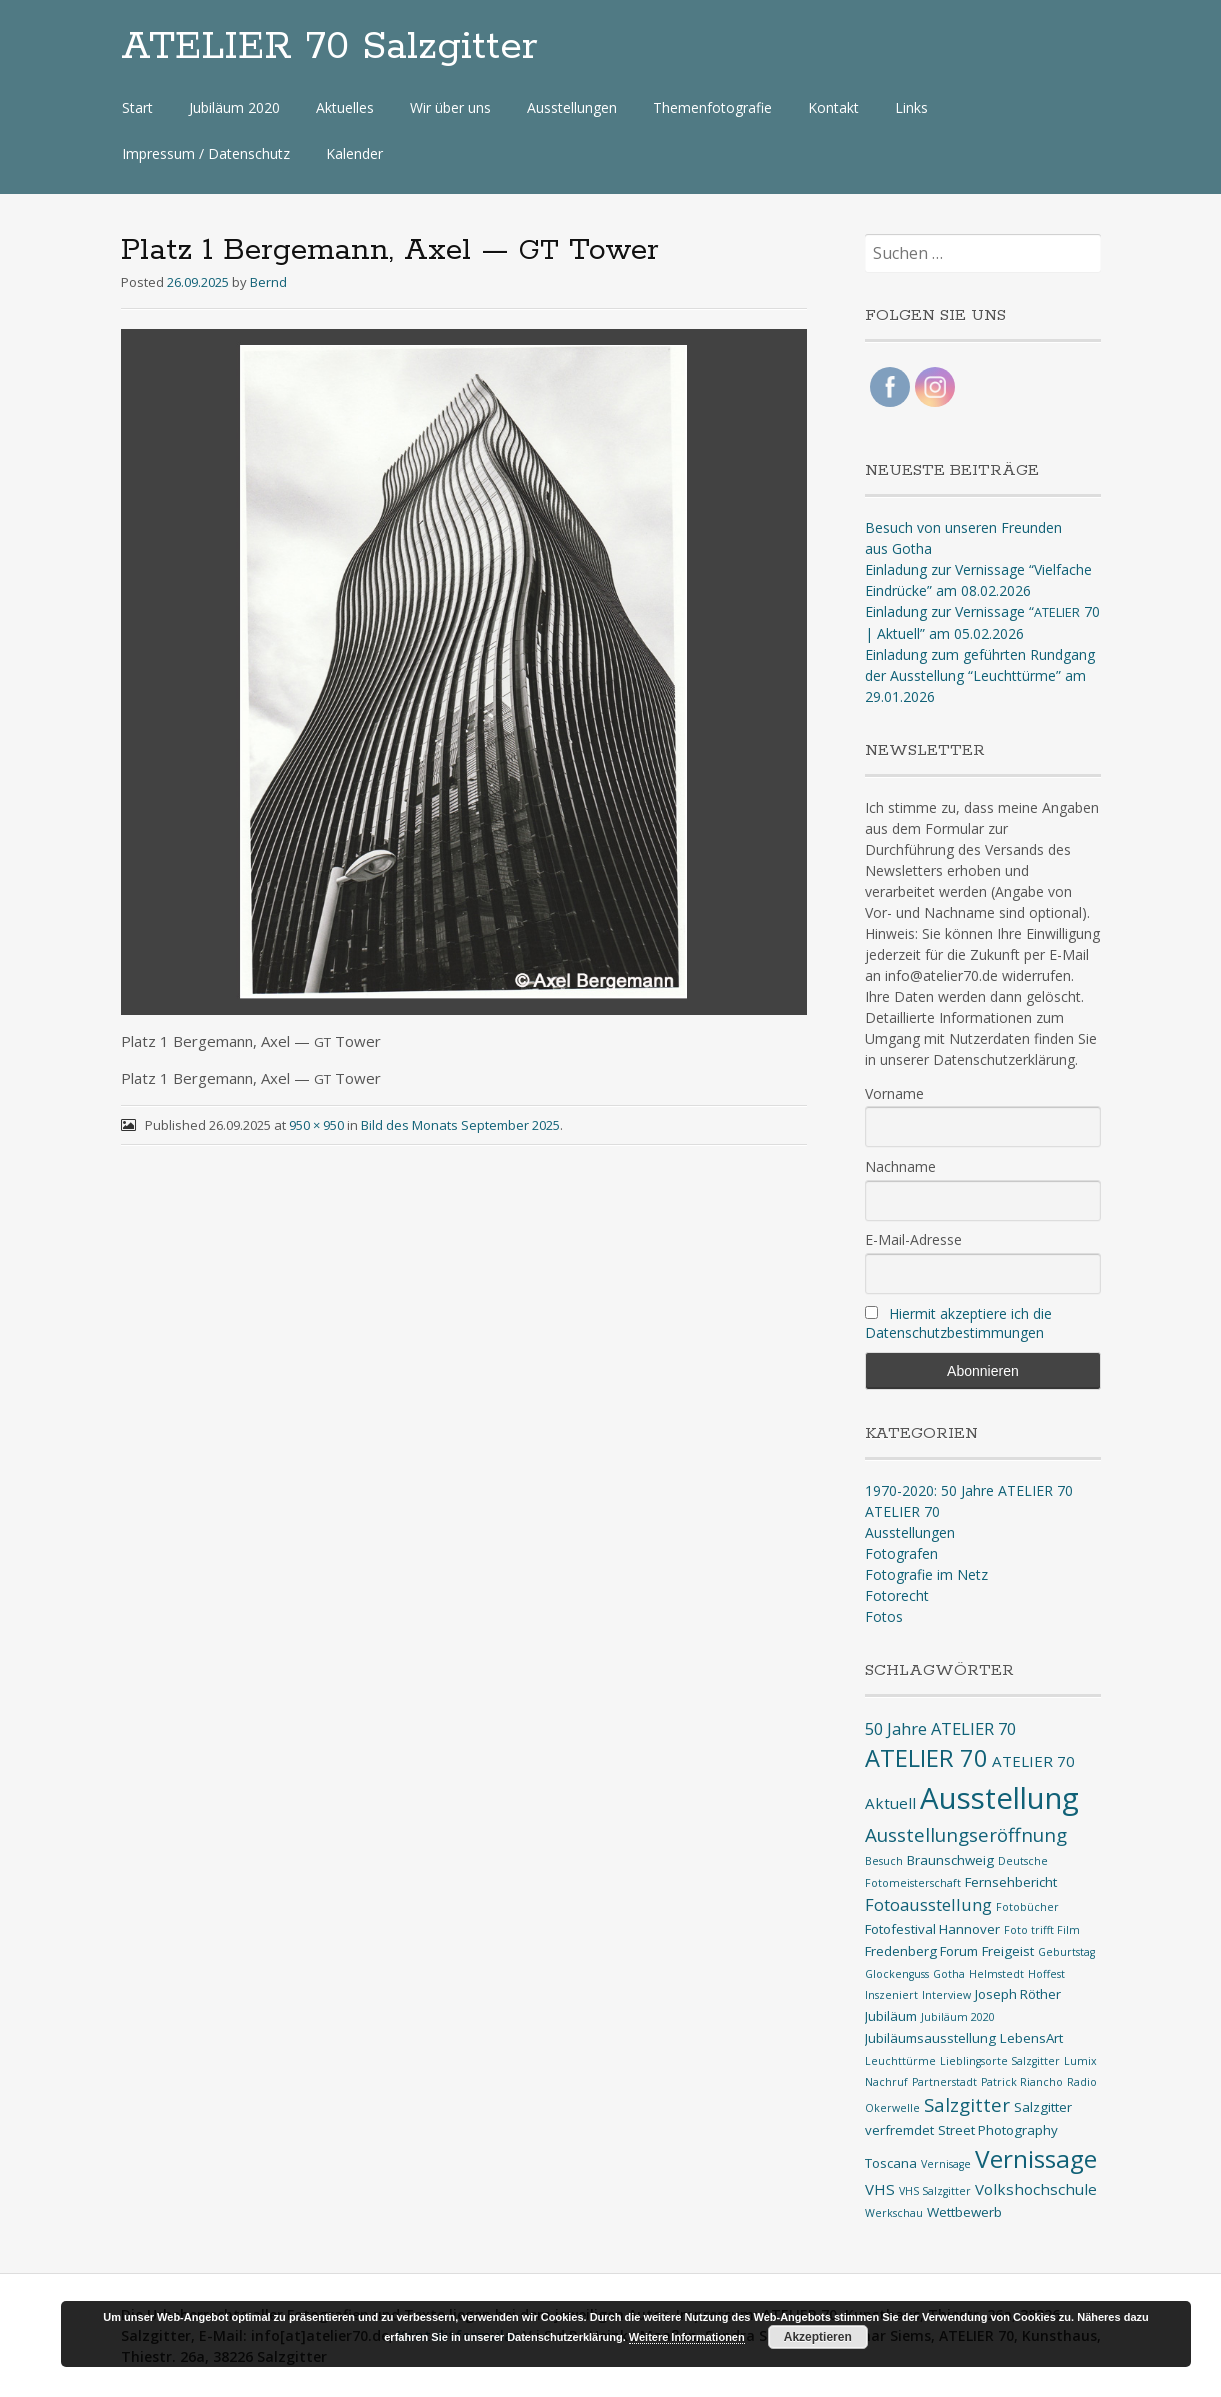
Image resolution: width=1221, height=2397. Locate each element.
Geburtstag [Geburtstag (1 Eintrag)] (1066, 1952)
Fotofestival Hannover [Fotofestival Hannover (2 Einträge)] (932, 1929)
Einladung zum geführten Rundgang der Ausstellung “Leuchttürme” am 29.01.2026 (980, 675)
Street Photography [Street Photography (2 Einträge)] (998, 2130)
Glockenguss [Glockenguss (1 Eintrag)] (897, 1974)
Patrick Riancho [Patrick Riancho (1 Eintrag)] (1022, 2082)
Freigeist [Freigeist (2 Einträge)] (1008, 1951)
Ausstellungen (572, 107)
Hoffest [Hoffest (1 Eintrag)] (1046, 1974)
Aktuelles (345, 107)
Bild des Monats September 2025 (460, 1125)
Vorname (894, 1093)
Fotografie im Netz (926, 1574)
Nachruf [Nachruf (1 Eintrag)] (886, 2082)
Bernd (268, 282)
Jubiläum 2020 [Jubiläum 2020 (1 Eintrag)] (958, 2017)
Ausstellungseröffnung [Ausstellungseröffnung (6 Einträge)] (966, 1835)
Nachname (900, 1166)
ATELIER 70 (902, 1511)
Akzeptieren (818, 2337)
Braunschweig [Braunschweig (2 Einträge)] (950, 1860)
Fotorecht (897, 1595)
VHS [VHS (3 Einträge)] (880, 2189)
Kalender (354, 153)
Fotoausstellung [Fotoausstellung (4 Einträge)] (928, 1904)
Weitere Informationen (687, 2337)
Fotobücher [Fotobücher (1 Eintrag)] (1027, 1907)
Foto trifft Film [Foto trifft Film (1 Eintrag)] (1042, 1930)
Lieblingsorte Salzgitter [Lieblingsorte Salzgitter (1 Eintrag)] (1000, 2061)
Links (911, 107)
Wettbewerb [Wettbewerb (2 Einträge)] (964, 2212)
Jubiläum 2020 (234, 107)
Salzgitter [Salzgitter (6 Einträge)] (967, 2105)
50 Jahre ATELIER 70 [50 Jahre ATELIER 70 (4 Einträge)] (940, 1728)
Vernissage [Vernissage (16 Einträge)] (1036, 2158)
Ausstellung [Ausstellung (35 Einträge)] (999, 1798)
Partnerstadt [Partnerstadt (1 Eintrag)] (944, 2082)
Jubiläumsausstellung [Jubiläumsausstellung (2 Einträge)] (930, 2038)
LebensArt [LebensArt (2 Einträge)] (1031, 2038)
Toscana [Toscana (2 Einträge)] (891, 2163)
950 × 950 (316, 1125)
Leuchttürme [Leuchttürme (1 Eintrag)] (900, 2061)
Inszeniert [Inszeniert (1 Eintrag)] (891, 1995)
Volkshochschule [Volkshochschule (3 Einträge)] (1036, 2189)
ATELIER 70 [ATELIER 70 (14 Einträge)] (926, 1758)
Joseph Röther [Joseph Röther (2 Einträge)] (1018, 1994)
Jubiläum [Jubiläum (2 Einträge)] (891, 2016)
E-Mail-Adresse (913, 1239)
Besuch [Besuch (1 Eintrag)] (884, 1861)
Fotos (884, 1616)
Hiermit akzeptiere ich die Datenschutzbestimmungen (958, 1323)
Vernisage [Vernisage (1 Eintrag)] (946, 2164)
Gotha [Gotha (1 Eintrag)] (949, 1974)
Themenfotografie (712, 107)
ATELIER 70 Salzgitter (329, 47)
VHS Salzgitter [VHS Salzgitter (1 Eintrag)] (935, 2191)
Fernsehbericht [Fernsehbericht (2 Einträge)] (1011, 1882)
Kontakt (833, 107)
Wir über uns (450, 107)
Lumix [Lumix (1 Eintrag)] (1080, 2061)
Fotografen (901, 1553)
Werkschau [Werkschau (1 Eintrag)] (894, 2213)
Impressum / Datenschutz (206, 153)
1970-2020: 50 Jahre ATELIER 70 (969, 1490)
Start (137, 107)
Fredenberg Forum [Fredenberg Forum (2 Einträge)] (921, 1951)
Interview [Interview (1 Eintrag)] (946, 1995)
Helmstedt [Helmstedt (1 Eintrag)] (996, 1974)
